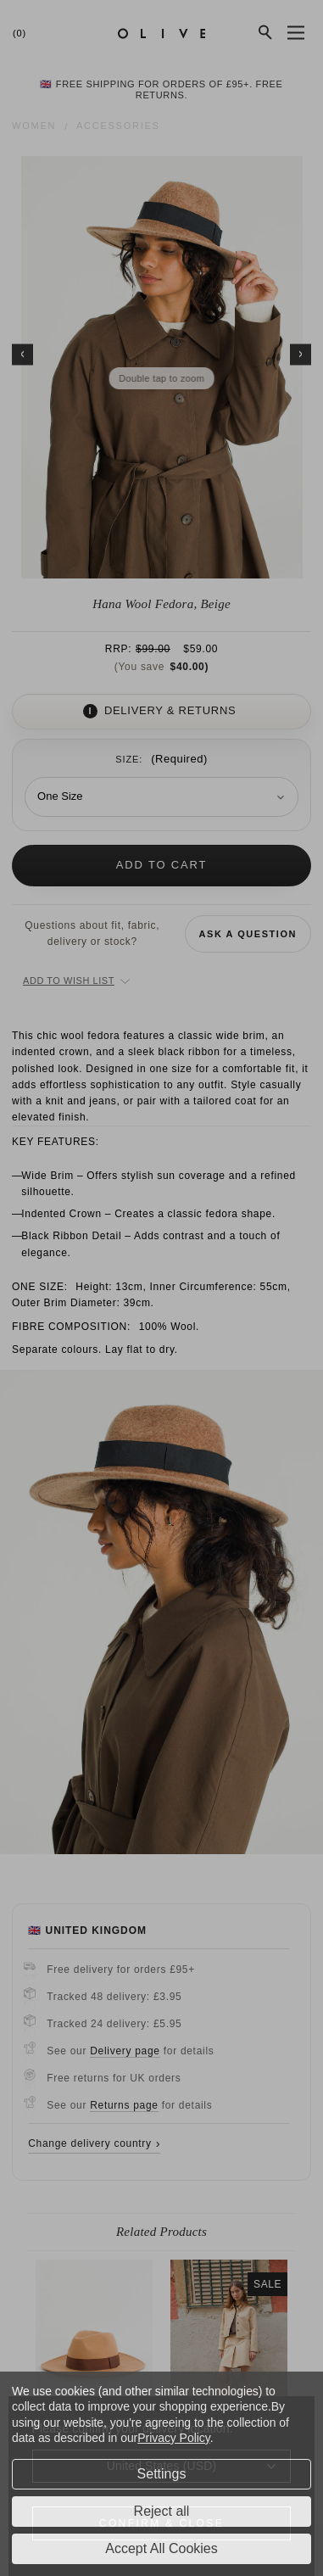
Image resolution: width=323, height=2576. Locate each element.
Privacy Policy (173, 2438)
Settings (162, 2474)
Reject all (162, 2511)
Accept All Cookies (161, 2548)
